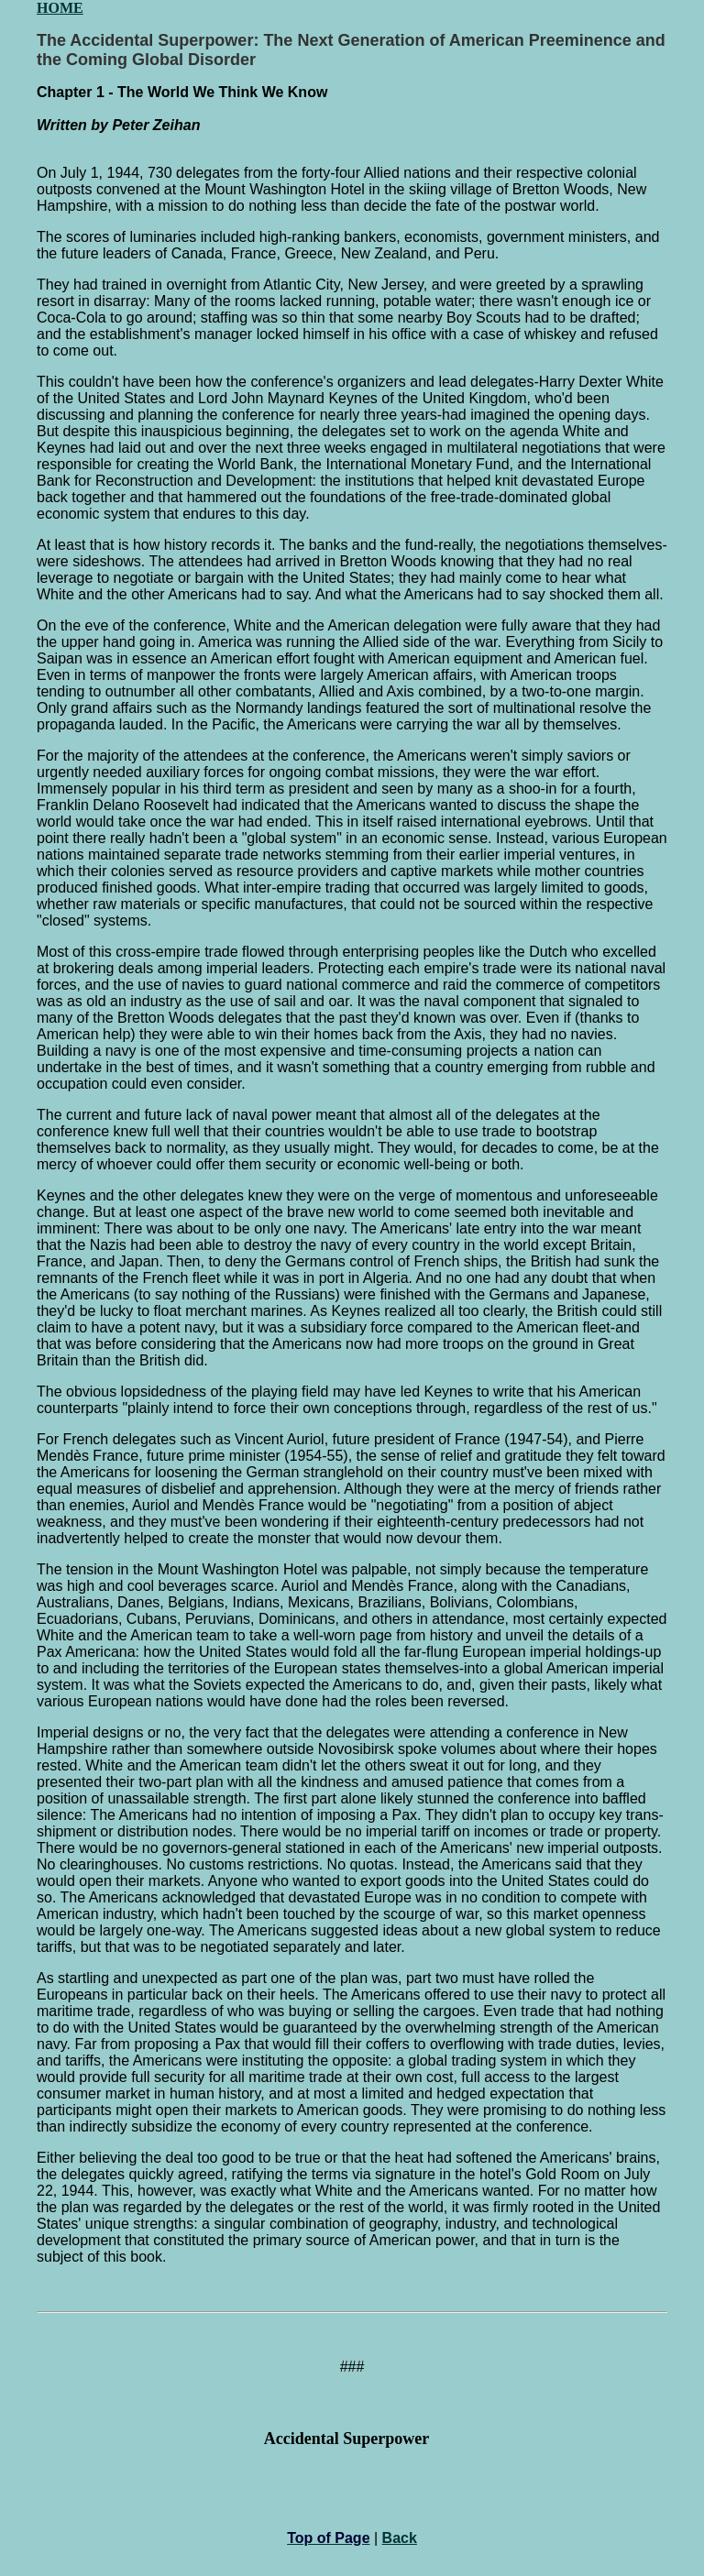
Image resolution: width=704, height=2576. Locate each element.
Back (399, 2538)
